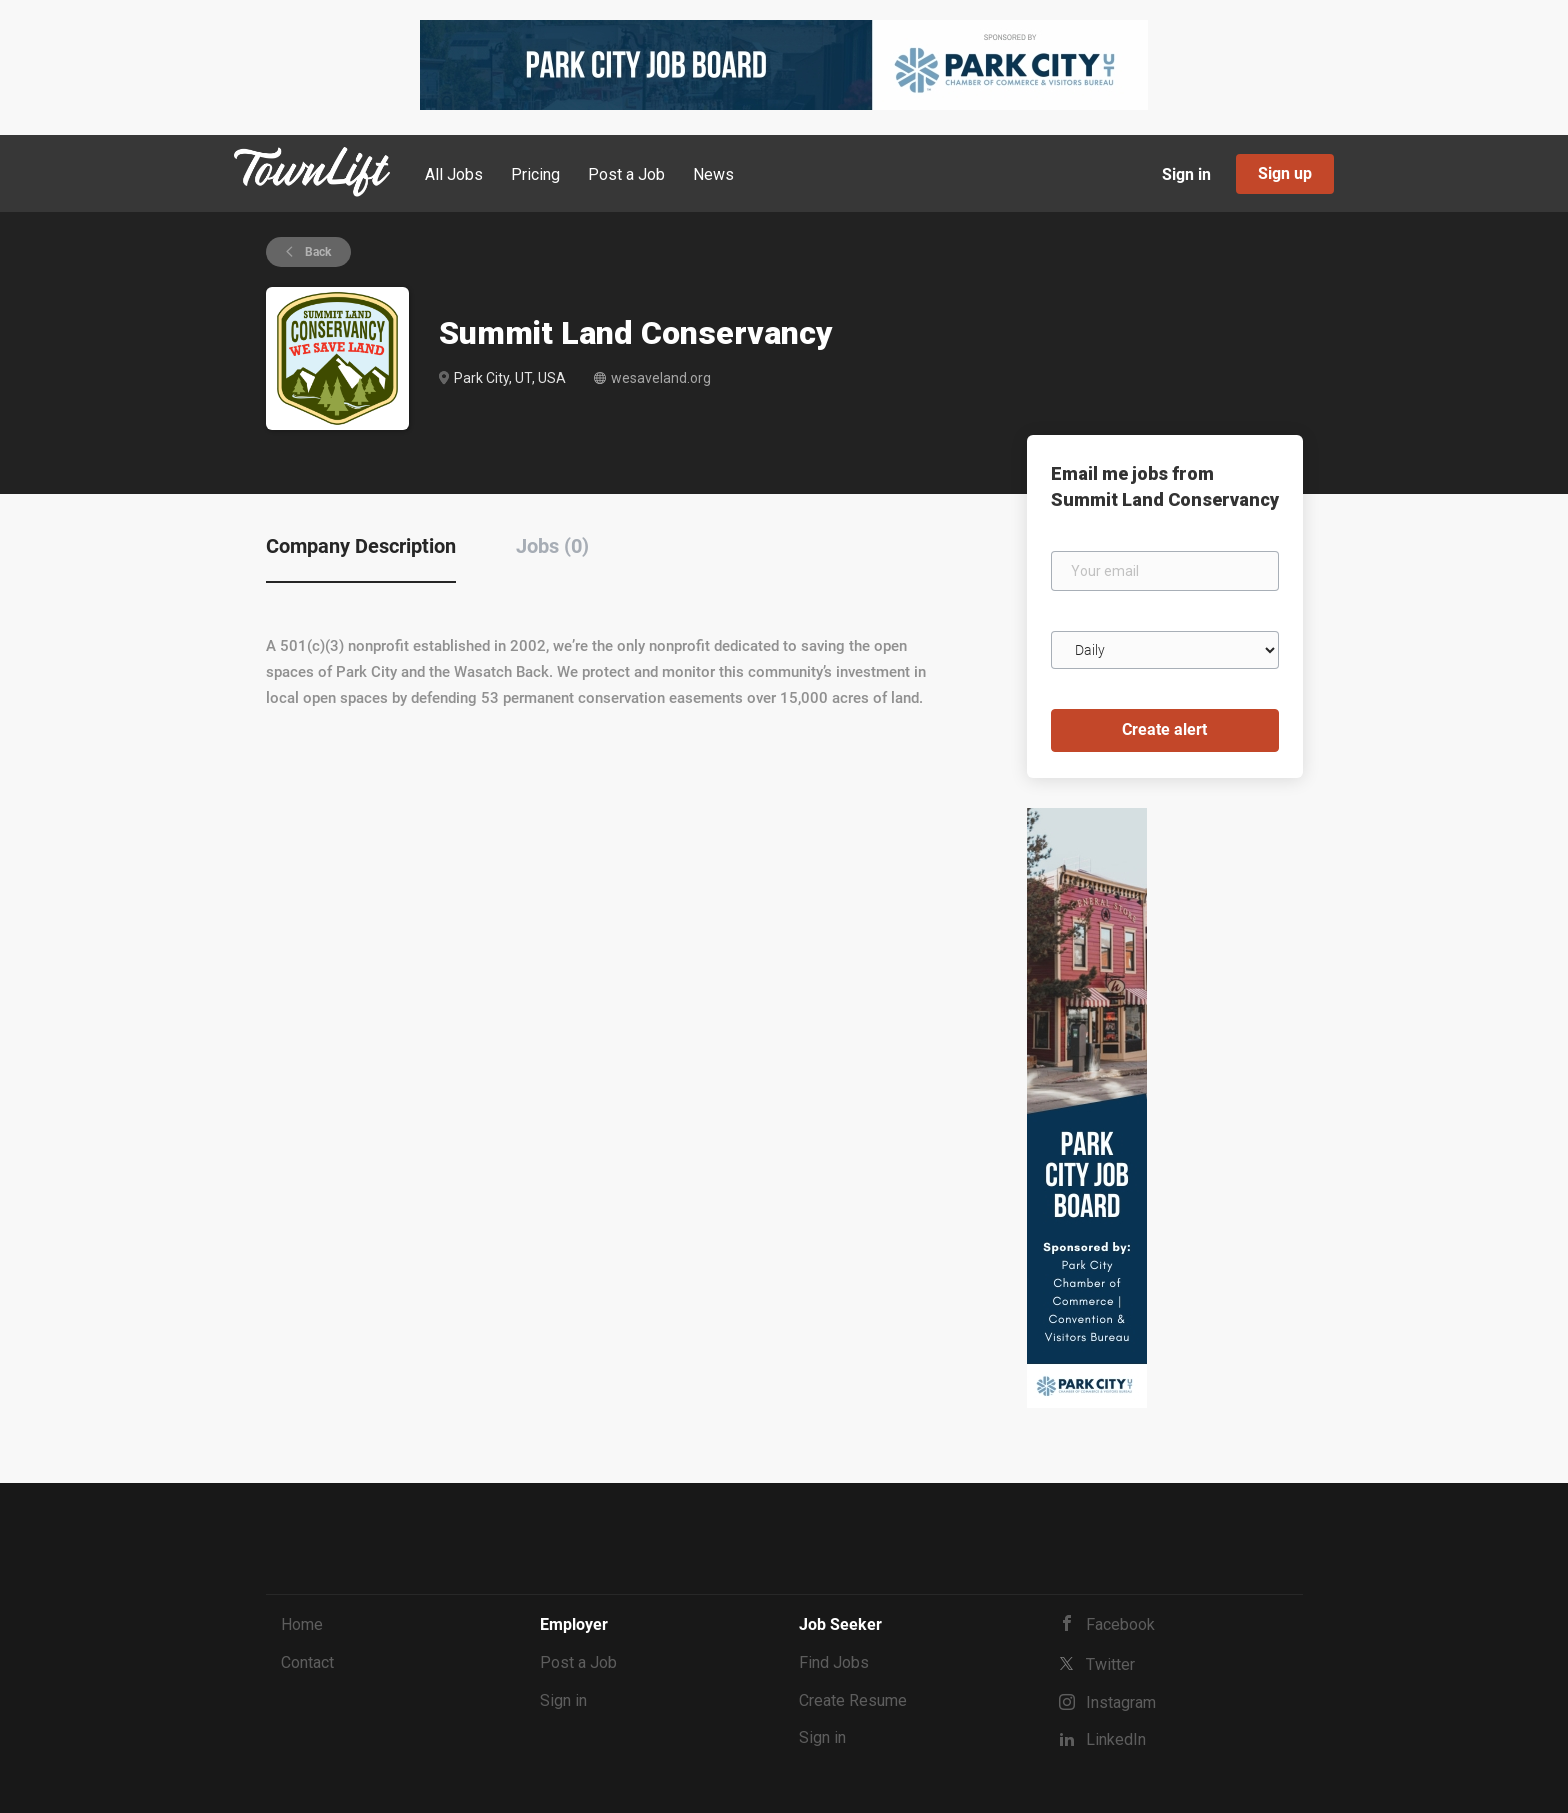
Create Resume (853, 1700)
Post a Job (578, 1662)
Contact (307, 1662)
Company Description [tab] (361, 546)
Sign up (1285, 173)
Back (316, 252)
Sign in (1186, 174)
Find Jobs (834, 1662)
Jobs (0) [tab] (552, 546)
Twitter (1110, 1664)
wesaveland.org (661, 378)
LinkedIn (1116, 1739)
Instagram (1121, 1702)
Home (302, 1624)
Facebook (1120, 1624)
